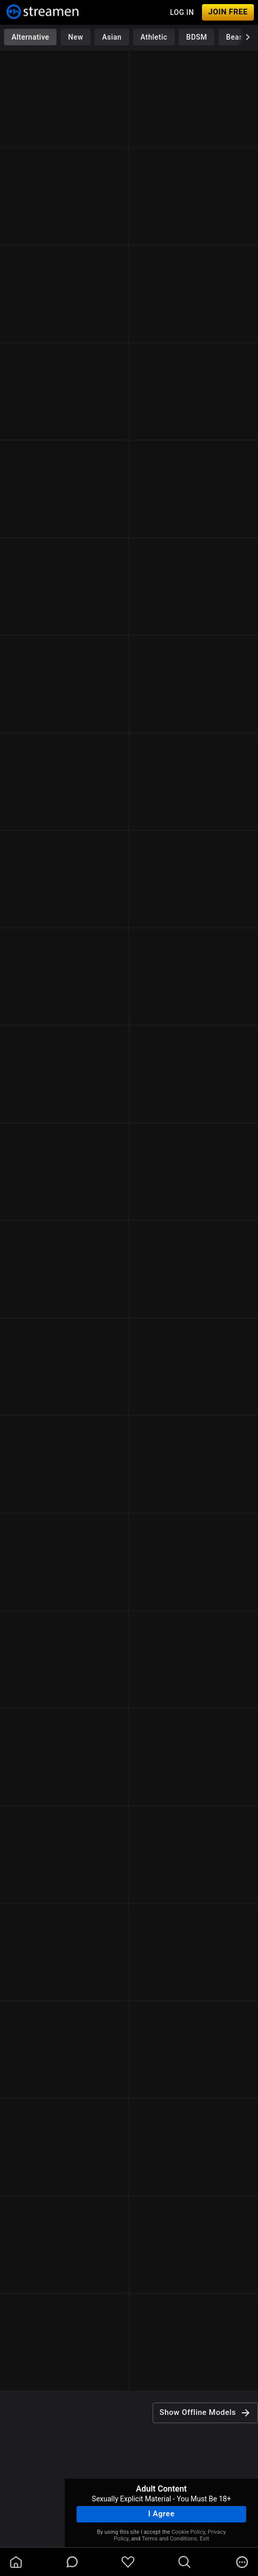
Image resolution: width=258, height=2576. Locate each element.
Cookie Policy (188, 2532)
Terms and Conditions (169, 2538)
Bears (236, 37)
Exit (204, 2538)
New (75, 37)
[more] (242, 2562)
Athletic (153, 37)
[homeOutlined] (16, 2562)
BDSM (196, 37)
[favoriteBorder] (128, 2562)
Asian (112, 37)
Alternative (30, 37)
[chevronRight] (247, 37)
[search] (184, 2562)
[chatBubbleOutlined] (72, 2561)
